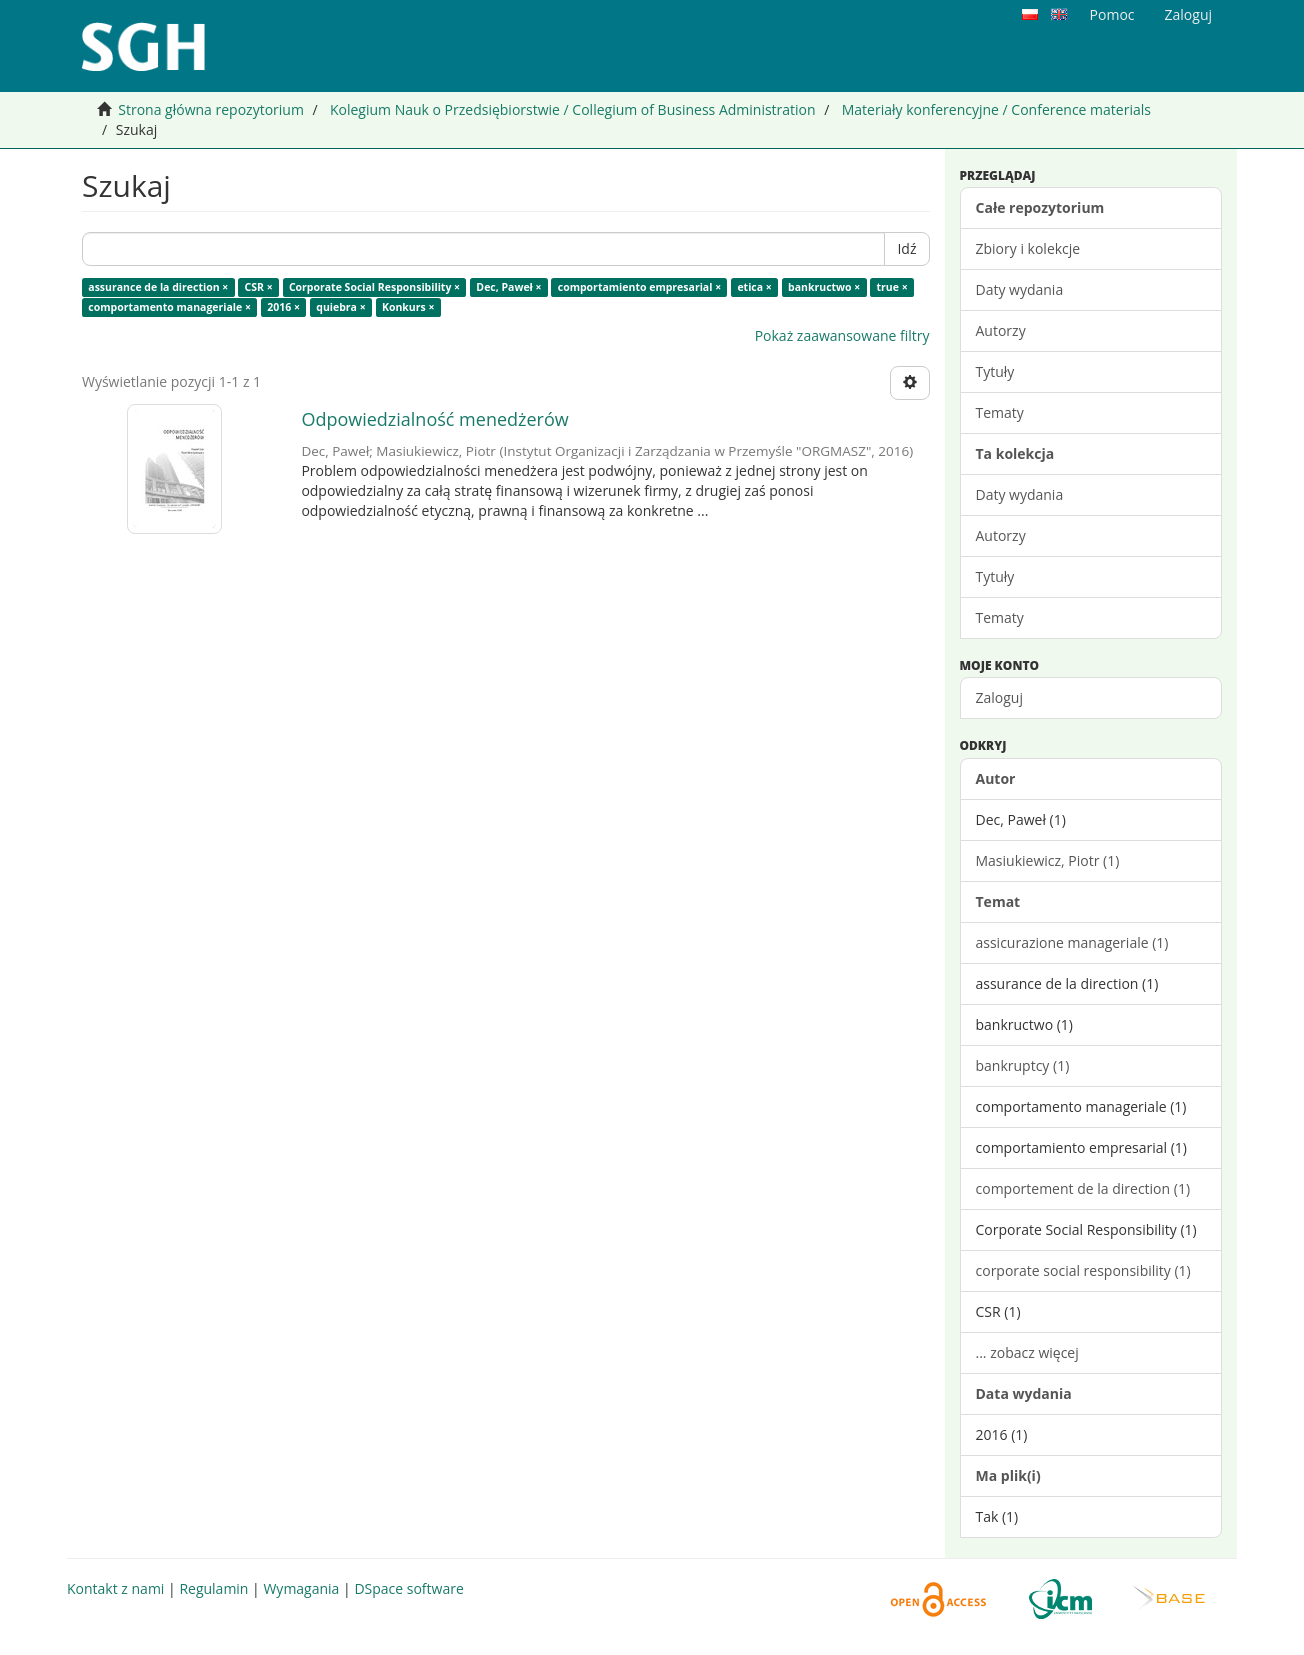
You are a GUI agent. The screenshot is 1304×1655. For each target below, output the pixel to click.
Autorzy (1001, 330)
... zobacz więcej (1027, 1352)
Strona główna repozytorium (211, 109)
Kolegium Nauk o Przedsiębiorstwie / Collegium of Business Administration (573, 109)
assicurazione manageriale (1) (1072, 942)
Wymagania (301, 1588)
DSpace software (408, 1588)
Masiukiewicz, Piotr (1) (1048, 860)
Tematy (1000, 412)
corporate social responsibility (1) (1083, 1270)
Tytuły (995, 371)
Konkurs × (408, 307)
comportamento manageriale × (169, 307)
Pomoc (1112, 14)
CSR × (259, 287)
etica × (754, 287)
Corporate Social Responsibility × (374, 287)
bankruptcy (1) (1023, 1065)
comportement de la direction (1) (1083, 1188)
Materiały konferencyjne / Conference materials (996, 109)
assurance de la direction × (158, 287)
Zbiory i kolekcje (1028, 248)
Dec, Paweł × (508, 287)
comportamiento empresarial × (639, 287)
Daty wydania (1020, 289)
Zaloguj (999, 697)
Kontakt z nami (115, 1588)
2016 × (283, 307)
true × (892, 287)
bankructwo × (824, 287)
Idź (906, 248)
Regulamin (213, 1588)
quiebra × (340, 307)
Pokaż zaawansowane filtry (842, 335)
